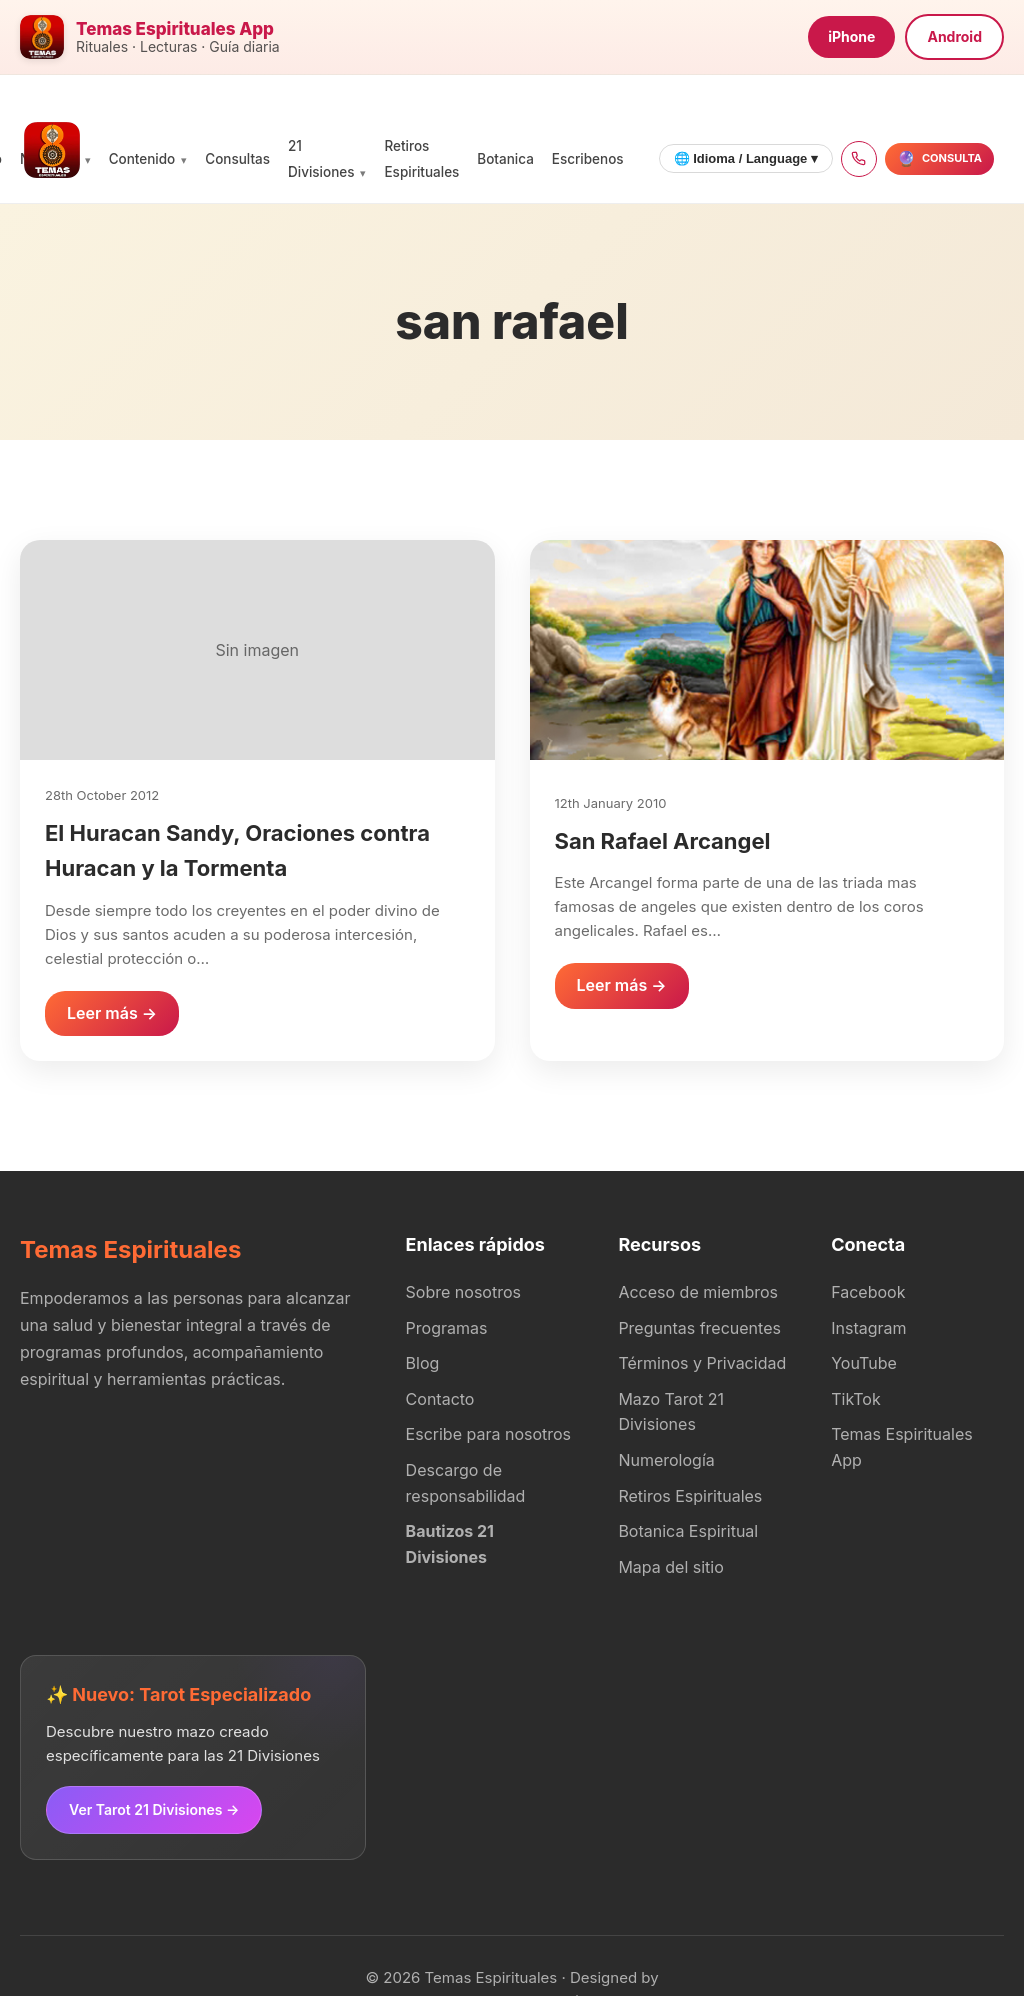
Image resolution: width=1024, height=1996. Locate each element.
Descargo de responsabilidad (466, 1483)
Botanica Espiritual (688, 1531)
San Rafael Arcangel (663, 841)
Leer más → (112, 1013)
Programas (447, 1328)
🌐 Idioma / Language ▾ (746, 158)
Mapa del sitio (670, 1567)
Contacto (440, 1399)
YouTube (864, 1363)
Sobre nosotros (463, 1292)
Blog (423, 1363)
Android (954, 36)
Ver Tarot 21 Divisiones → (154, 1809)
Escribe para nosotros (488, 1434)
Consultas (237, 159)
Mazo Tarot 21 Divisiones (671, 1412)
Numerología (666, 1460)
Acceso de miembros (698, 1292)
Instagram (868, 1328)
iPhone (851, 36)
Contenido (142, 159)
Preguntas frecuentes (699, 1328)
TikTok (856, 1399)
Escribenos (588, 159)
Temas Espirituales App (901, 1447)
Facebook (868, 1292)
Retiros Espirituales (690, 1496)
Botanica (505, 159)
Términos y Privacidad (702, 1363)
